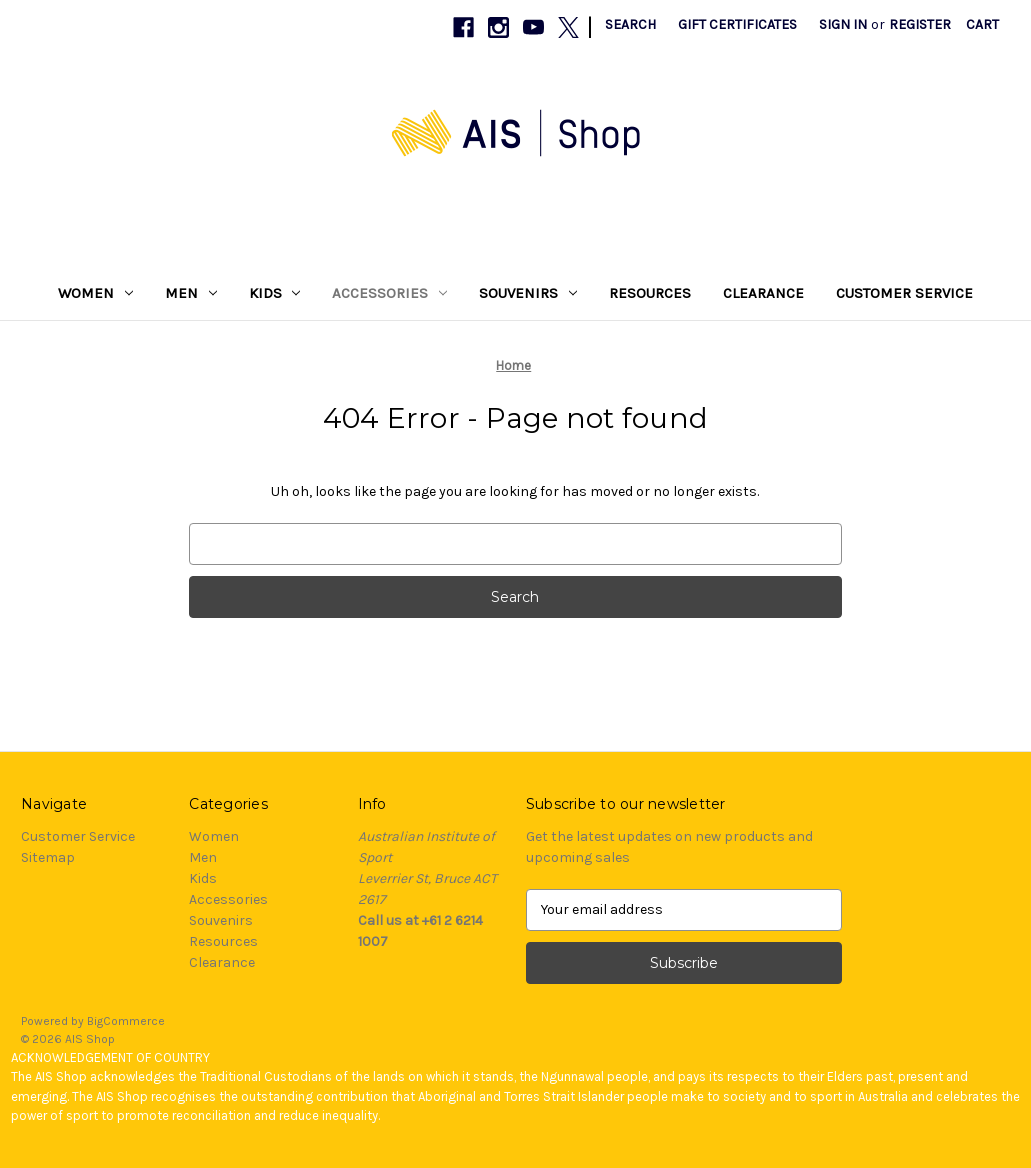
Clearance (763, 293)
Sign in (843, 24)
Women (95, 293)
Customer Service (904, 293)
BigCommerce (126, 1021)
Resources (650, 293)
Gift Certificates (737, 24)
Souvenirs (528, 293)
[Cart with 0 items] (982, 24)
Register (920, 24)
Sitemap (48, 857)
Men (191, 293)
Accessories (389, 293)
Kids (275, 293)
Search (630, 24)
